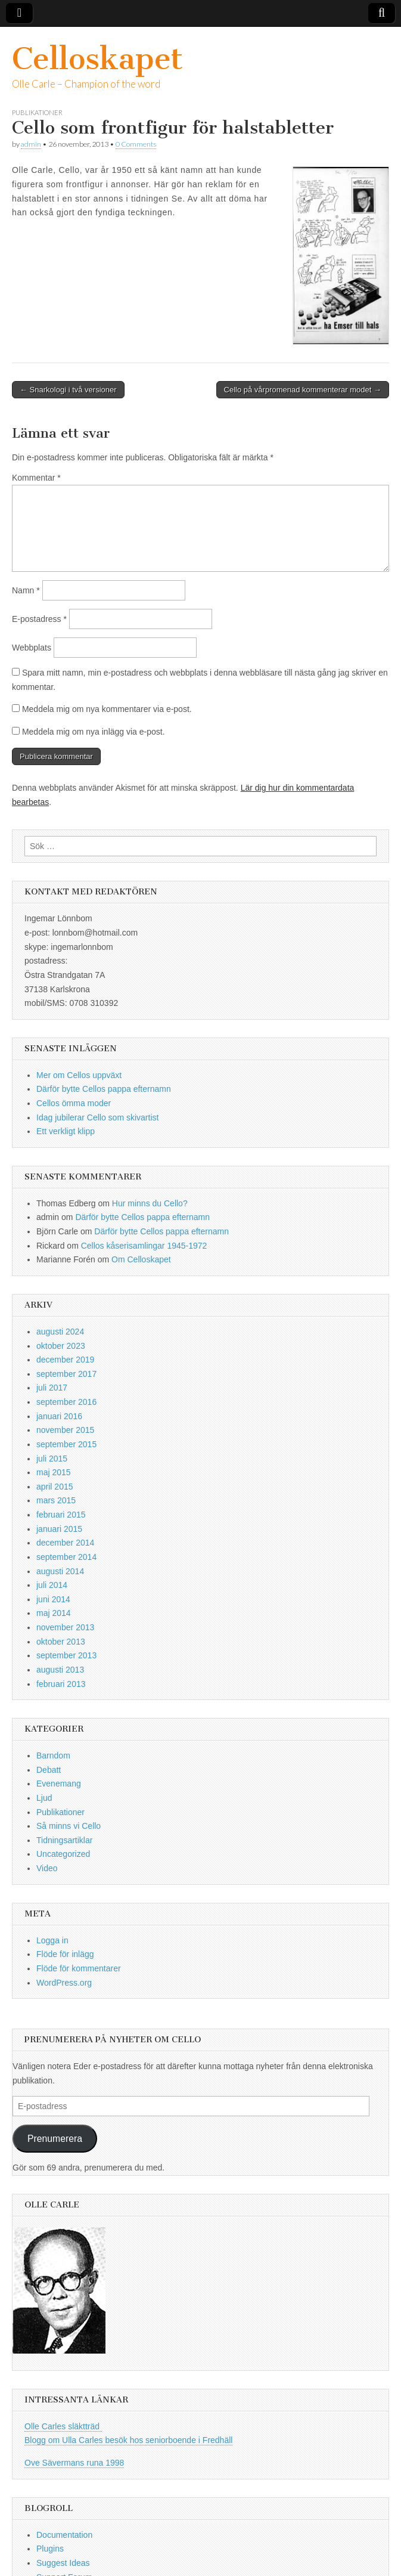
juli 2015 (51, 1458)
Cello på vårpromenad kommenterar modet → (302, 389)
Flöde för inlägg (65, 1954)
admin (31, 144)
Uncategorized (63, 1854)
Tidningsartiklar (64, 1840)
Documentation (64, 2535)
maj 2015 (53, 1472)
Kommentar (36, 477)
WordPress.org (64, 1982)
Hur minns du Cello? (150, 1203)
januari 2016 (59, 1416)
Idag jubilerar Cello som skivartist (97, 1117)
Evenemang (58, 1783)
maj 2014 (53, 1613)
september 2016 (66, 1402)
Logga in (52, 1940)
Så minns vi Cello (68, 1826)
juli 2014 (51, 1585)
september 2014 (66, 1557)
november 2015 (65, 1430)
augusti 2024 (60, 1331)
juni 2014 (53, 1599)
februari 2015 (61, 1514)
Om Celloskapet (141, 1259)
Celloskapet (97, 59)
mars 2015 (56, 1500)
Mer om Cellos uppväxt (79, 1075)
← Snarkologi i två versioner (68, 389)
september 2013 (66, 1655)
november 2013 (65, 1627)
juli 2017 (51, 1387)
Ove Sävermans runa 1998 (74, 2462)
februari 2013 (61, 1684)
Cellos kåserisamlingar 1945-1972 (144, 1245)
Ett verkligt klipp (65, 1131)
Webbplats (31, 647)
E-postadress (39, 619)
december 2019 (65, 1359)
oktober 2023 (60, 1346)
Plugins (50, 2548)
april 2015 (54, 1486)
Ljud (44, 1798)
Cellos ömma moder (73, 1103)
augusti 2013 (60, 1669)
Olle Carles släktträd (63, 2426)
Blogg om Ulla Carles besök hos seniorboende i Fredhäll (128, 2440)
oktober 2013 (60, 1641)
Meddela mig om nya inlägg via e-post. (93, 731)
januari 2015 (59, 1529)
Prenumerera (54, 2139)
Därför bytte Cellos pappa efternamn (103, 1089)
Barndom (53, 1755)
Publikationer (37, 112)
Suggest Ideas (63, 2563)
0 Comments (136, 144)
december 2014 (65, 1542)
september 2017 (66, 1374)
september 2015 (66, 1444)
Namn (26, 590)
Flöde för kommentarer (78, 1968)
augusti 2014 (60, 1571)
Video (47, 1868)
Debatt (48, 1770)
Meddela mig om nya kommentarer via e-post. (107, 709)
